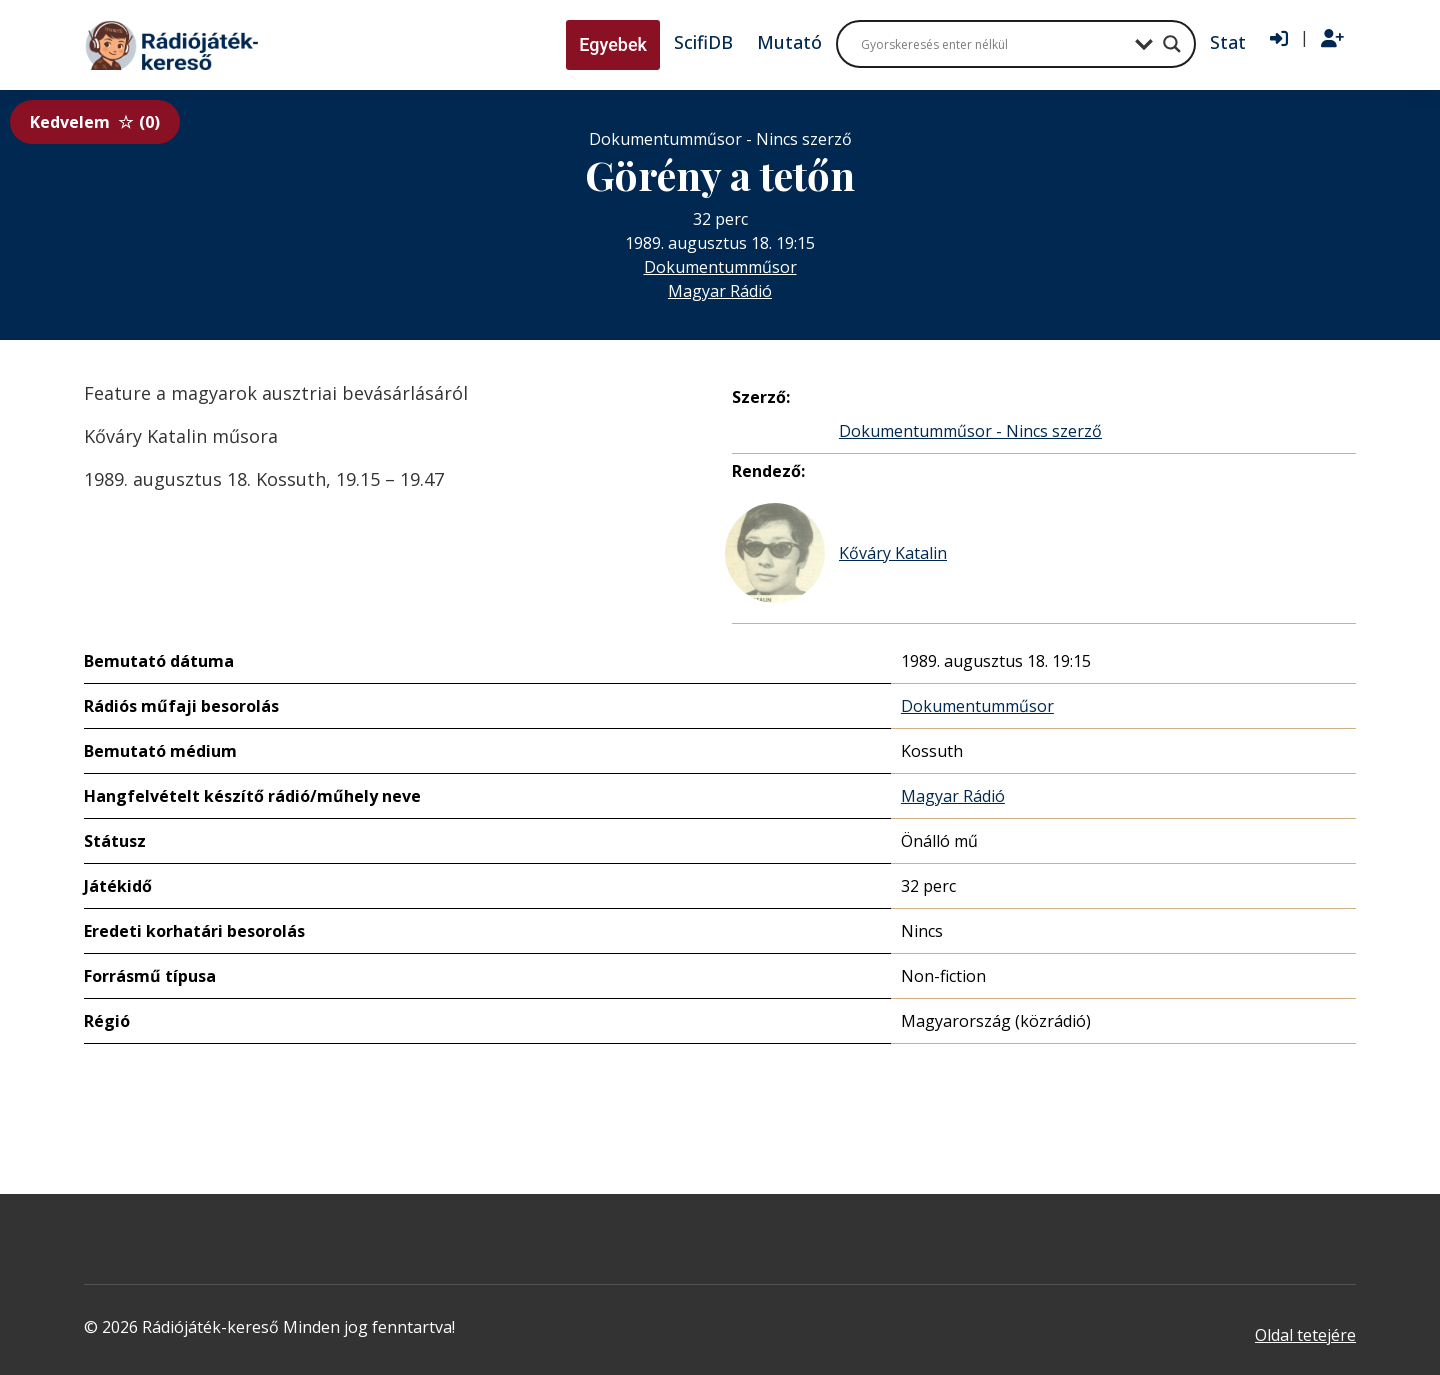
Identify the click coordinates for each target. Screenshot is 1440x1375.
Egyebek (613, 44)
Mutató (789, 42)
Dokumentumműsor (720, 267)
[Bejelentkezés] (1279, 39)
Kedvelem (95, 122)
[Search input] (993, 44)
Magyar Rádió (720, 291)
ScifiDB (703, 42)
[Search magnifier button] (1172, 44)
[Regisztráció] (1332, 39)
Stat (1228, 42)
